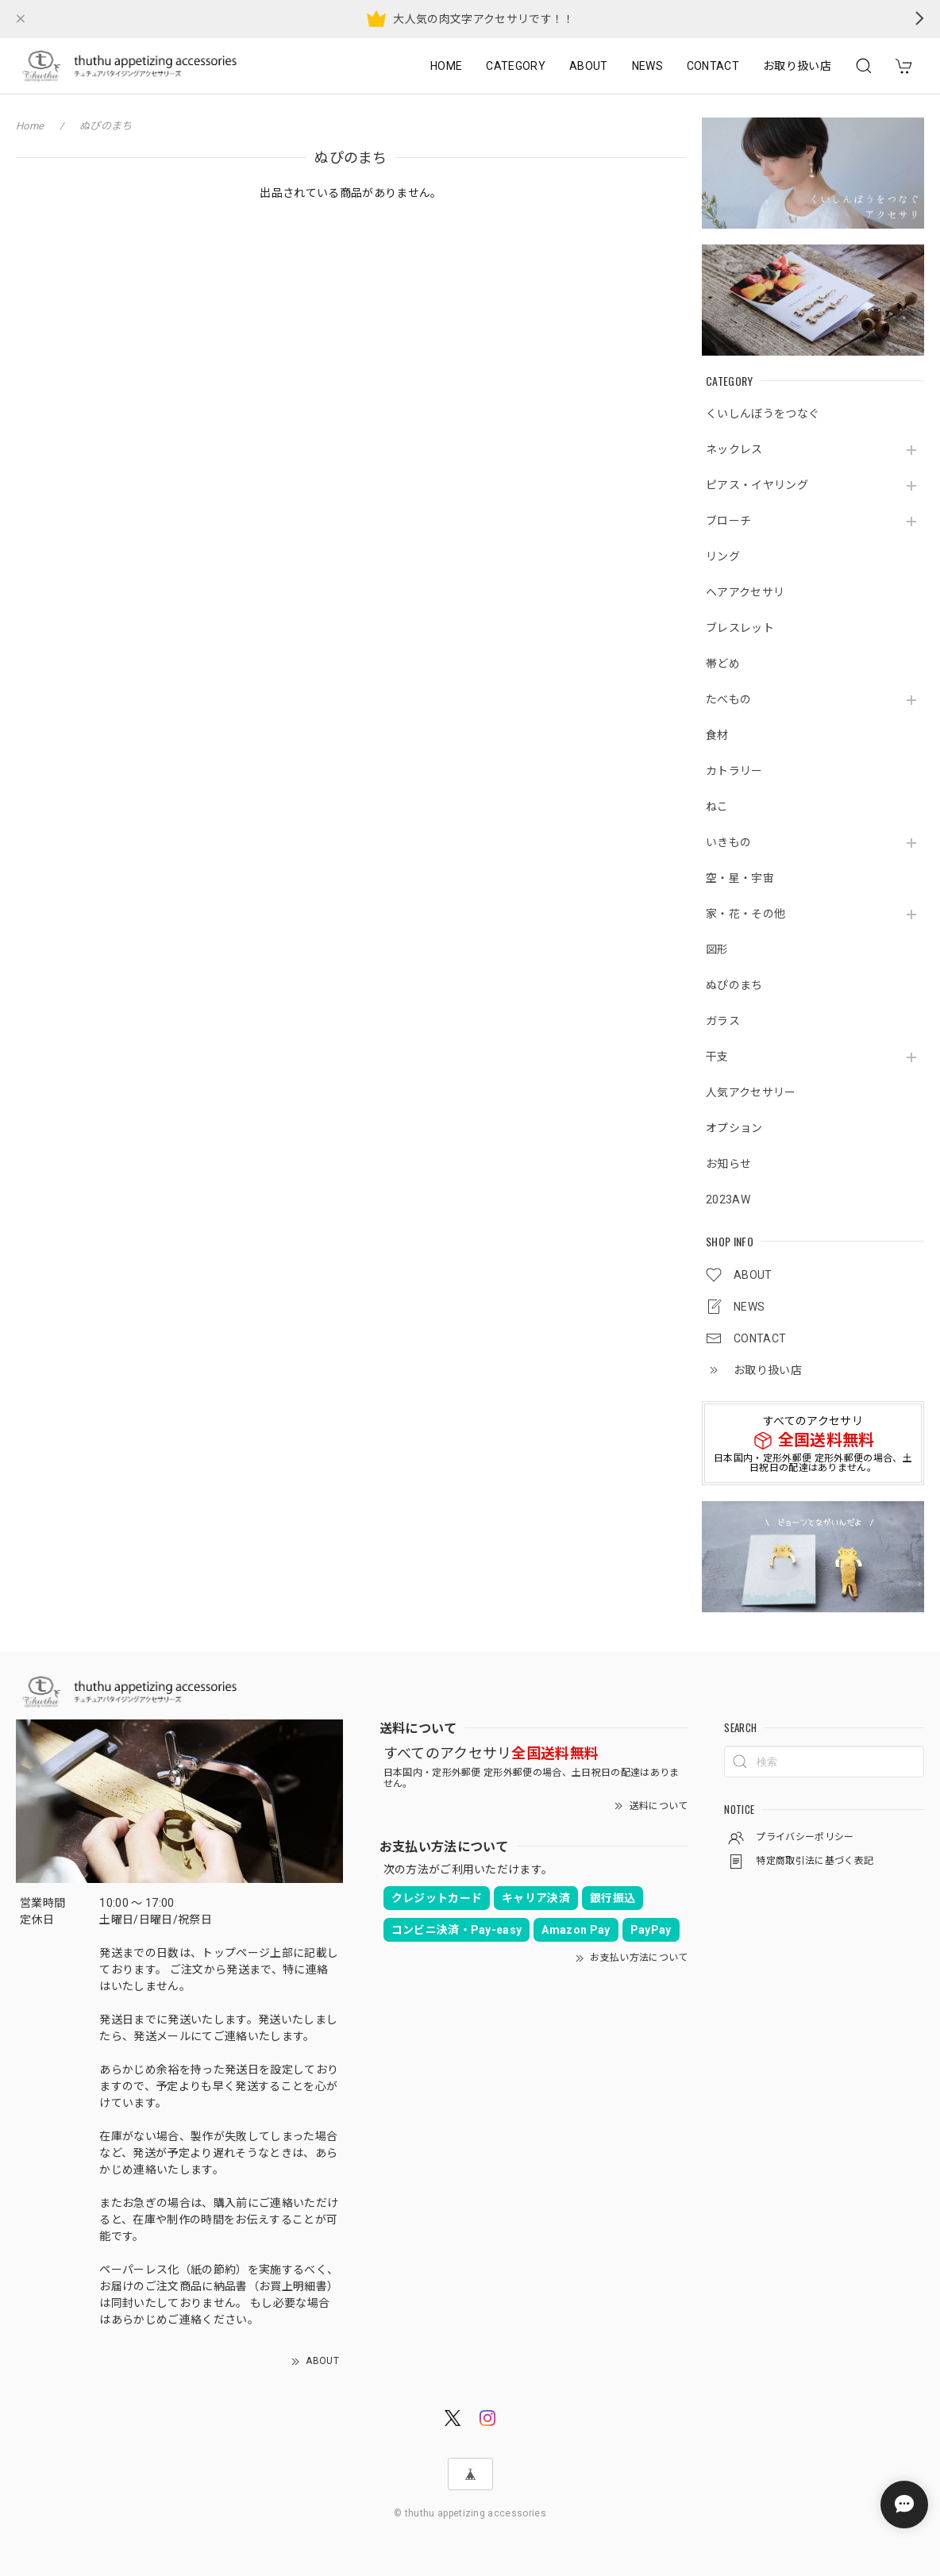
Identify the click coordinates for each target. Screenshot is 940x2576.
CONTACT (713, 66)
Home (30, 126)
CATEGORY (515, 66)
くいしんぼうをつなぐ (762, 413)
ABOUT (588, 66)
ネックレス (734, 449)
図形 (717, 949)
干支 (717, 1056)
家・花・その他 (745, 913)
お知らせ (728, 1163)
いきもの (728, 842)
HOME (446, 66)
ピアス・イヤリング (757, 485)
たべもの (728, 699)
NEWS (647, 66)
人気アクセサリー (751, 1092)
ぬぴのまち (734, 985)
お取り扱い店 (797, 66)
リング (723, 556)
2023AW (728, 1199)
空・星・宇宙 (740, 878)
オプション (734, 1128)
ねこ (717, 806)
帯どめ (723, 663)
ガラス (723, 1021)
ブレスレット (740, 628)
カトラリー (734, 770)
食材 (717, 735)
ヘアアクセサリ (745, 592)
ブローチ (728, 520)
